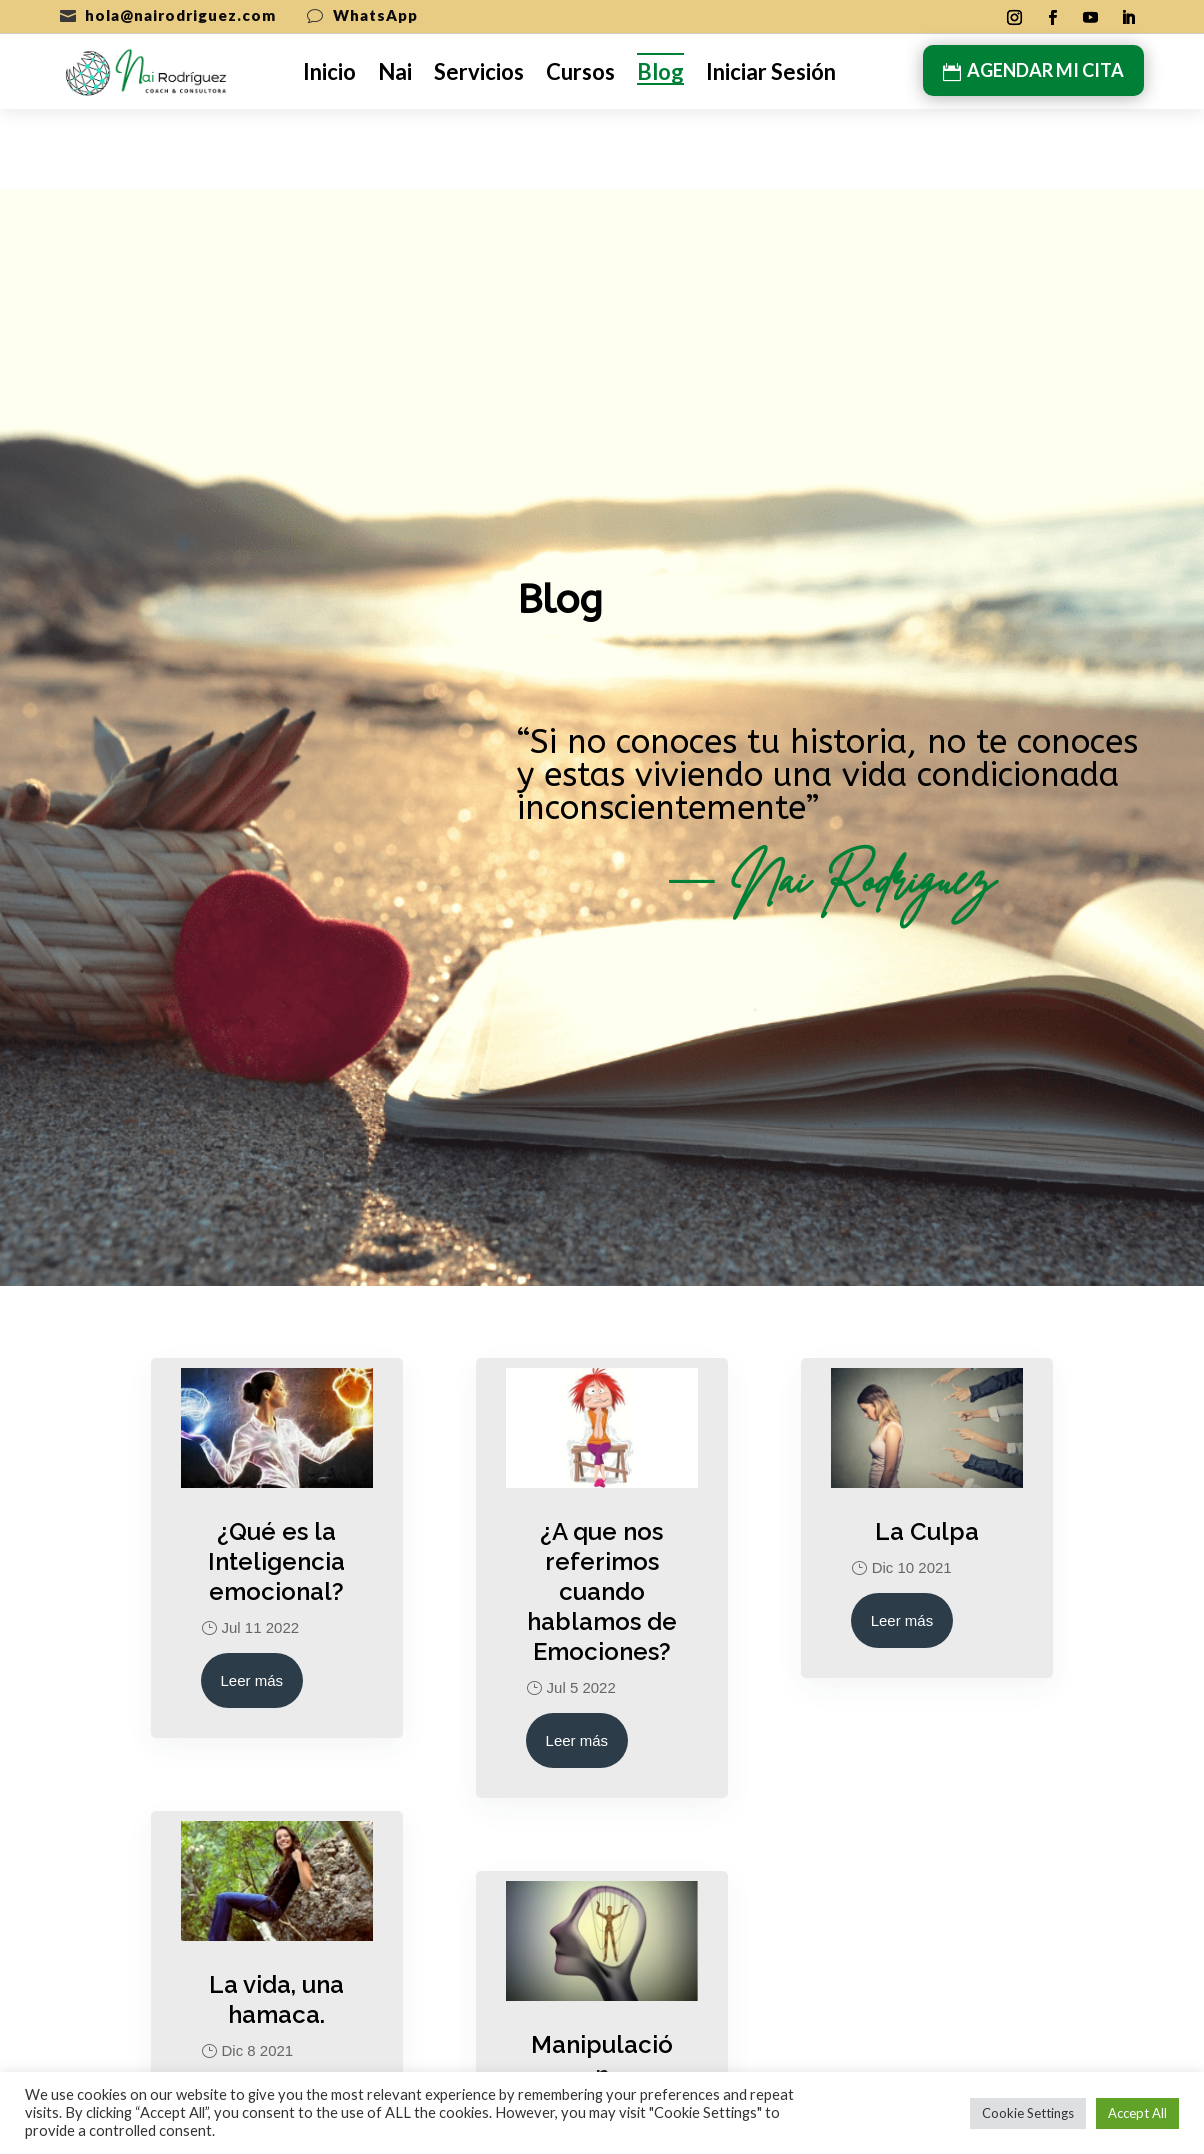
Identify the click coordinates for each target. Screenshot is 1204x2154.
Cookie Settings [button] (1028, 2113)
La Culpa (927, 1451)
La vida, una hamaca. (276, 1919)
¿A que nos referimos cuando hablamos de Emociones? (602, 1511)
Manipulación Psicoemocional (602, 2009)
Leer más (252, 1600)
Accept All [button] (1137, 2113)
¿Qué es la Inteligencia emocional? (276, 1481)
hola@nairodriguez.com (180, 15)
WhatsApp (375, 15)
